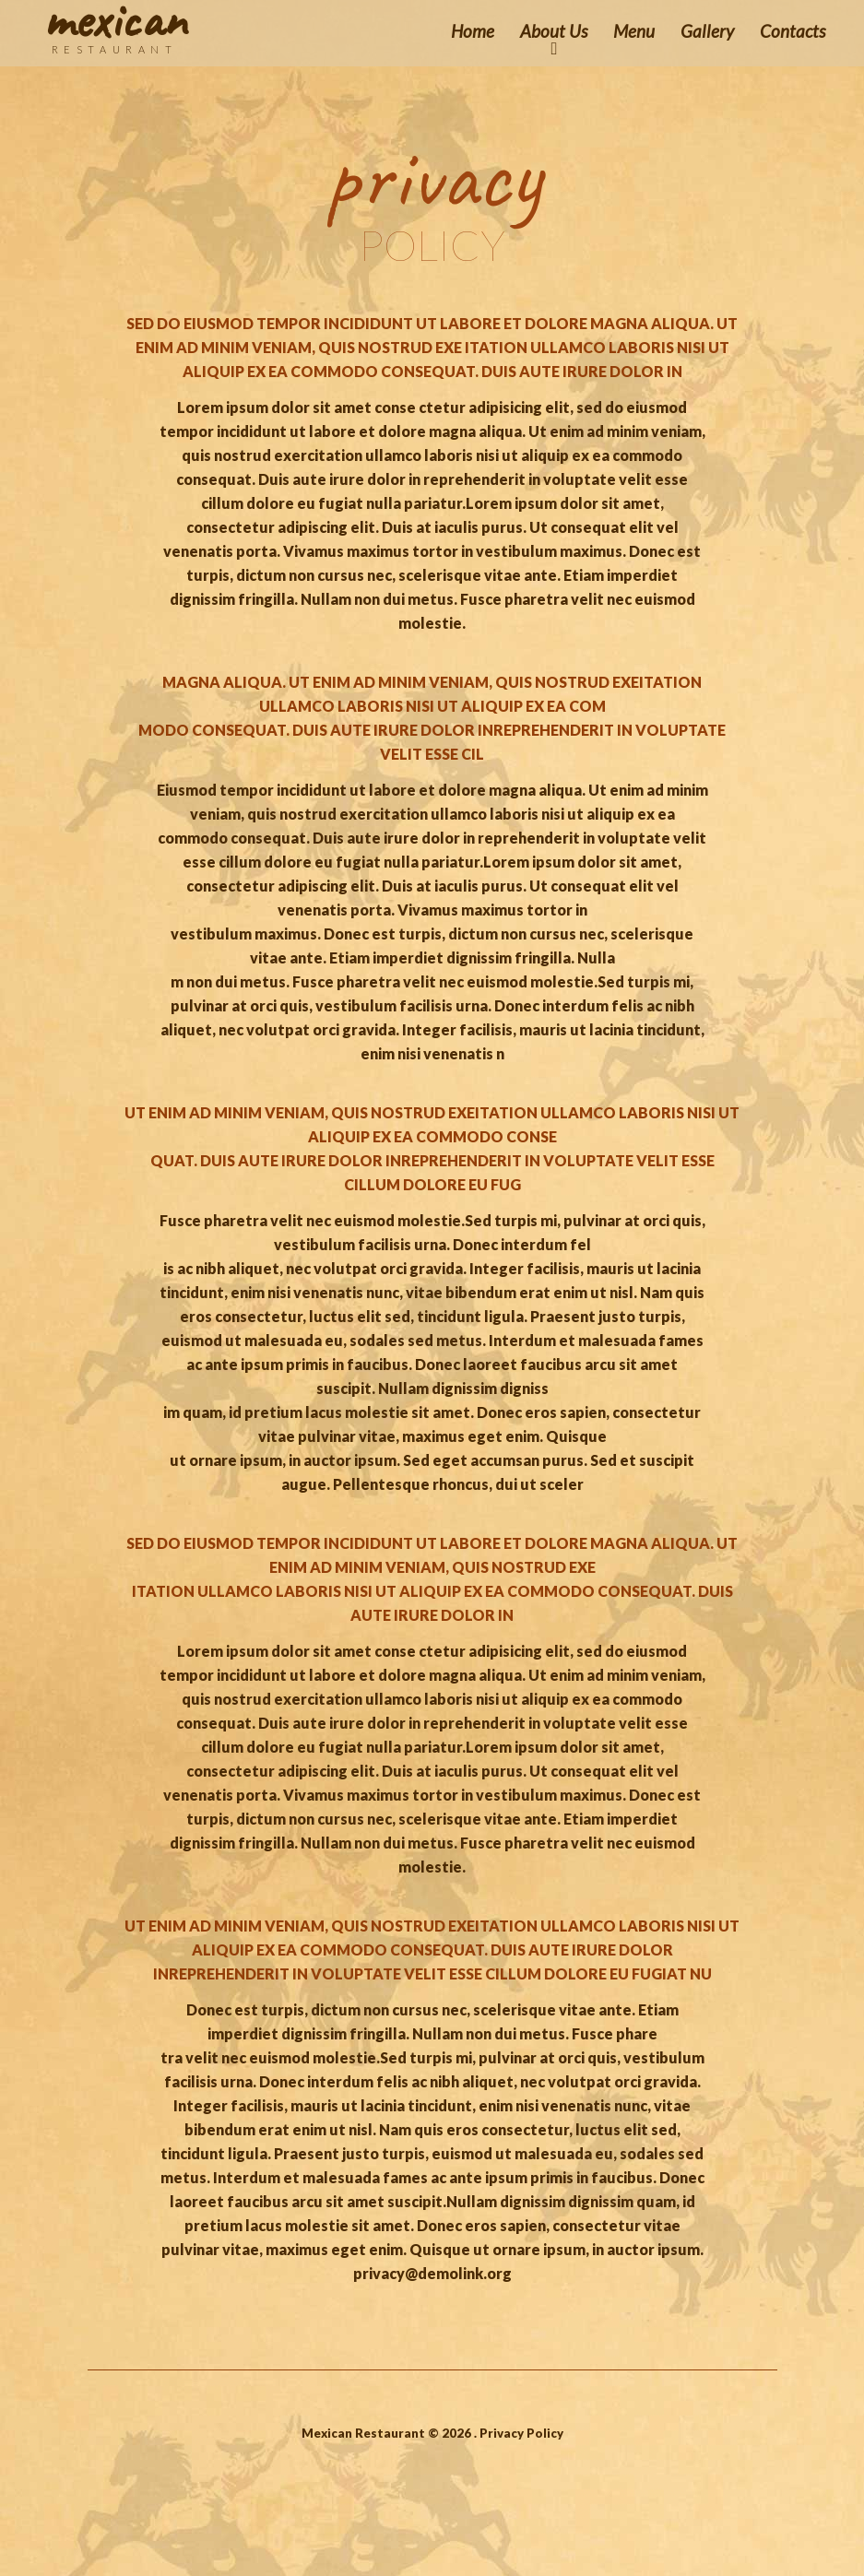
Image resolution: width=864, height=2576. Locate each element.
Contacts (792, 30)
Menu (634, 30)
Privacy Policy (521, 2433)
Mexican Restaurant (363, 2433)
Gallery (707, 30)
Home (472, 30)
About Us (553, 30)
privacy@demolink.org (432, 2273)
